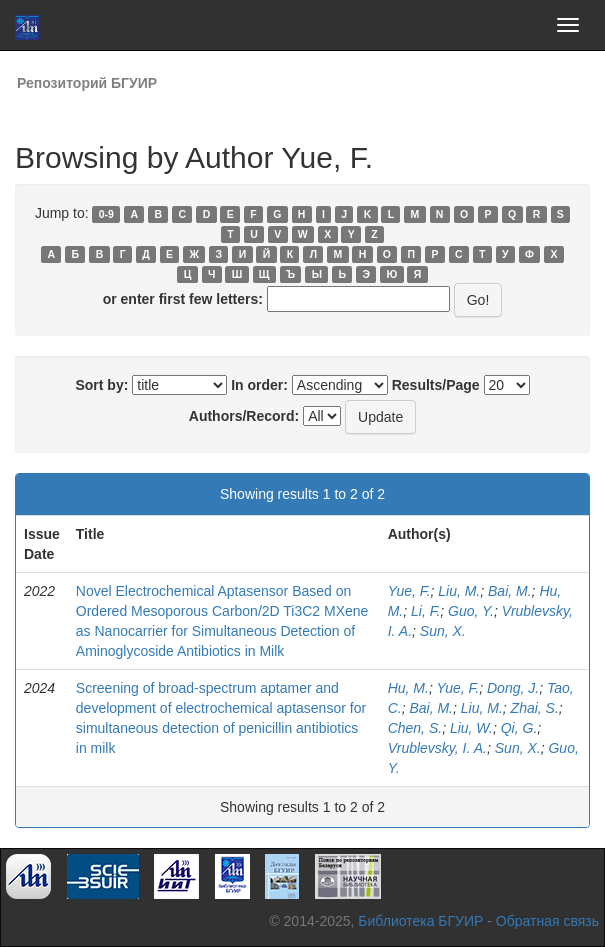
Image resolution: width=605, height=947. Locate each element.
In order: (259, 385)
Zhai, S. (535, 708)
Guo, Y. (471, 611)
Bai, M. (510, 591)
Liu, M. (459, 591)
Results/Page (436, 385)
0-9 (106, 214)
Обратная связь (547, 921)
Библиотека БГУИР (420, 921)
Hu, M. (408, 688)
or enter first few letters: (183, 299)
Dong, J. (513, 688)
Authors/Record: (244, 416)
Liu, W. (471, 728)
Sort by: (101, 385)
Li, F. (425, 611)
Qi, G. (519, 728)
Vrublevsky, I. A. (437, 748)
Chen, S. (415, 728)
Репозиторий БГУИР (87, 83)
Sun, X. (443, 631)
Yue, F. (409, 591)
